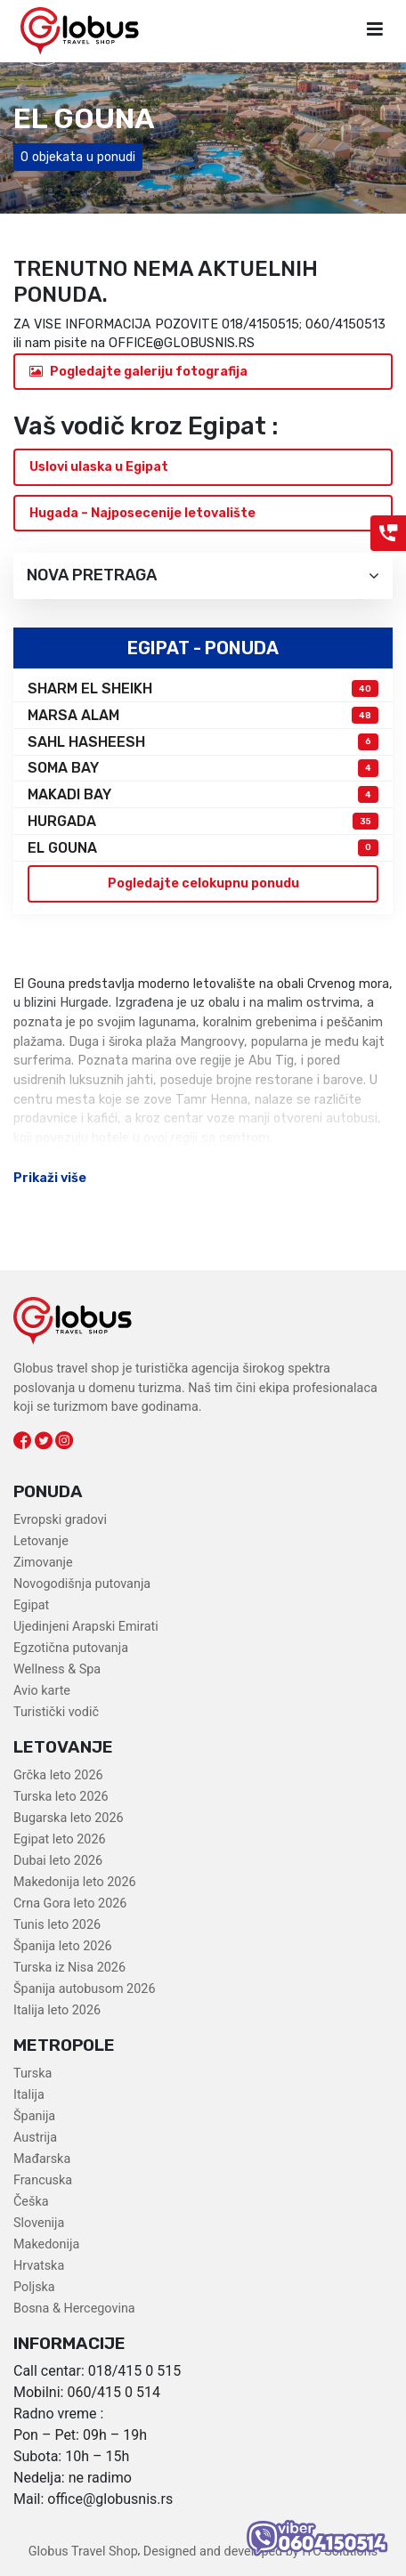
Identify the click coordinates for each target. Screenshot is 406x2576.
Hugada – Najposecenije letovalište (142, 513)
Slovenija (38, 2223)
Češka (31, 2201)
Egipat (31, 1605)
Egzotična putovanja (70, 1648)
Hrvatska (38, 2265)
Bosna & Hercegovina (74, 2308)
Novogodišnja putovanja (81, 1584)
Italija (29, 2094)
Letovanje (41, 1541)
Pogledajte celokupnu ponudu (203, 883)
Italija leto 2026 (57, 2010)
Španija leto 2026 (62, 1946)
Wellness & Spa (57, 1669)
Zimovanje (43, 1562)
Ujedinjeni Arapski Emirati (85, 1626)
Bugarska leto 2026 (68, 1818)
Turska (32, 2073)
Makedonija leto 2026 (74, 1882)
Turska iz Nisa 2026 (69, 1967)
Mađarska (41, 2159)
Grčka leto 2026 (58, 1775)
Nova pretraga (203, 575)
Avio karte (41, 1690)
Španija (34, 2116)
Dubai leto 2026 (57, 1860)
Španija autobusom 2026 (84, 1989)
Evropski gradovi (60, 1519)
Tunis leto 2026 (57, 1924)
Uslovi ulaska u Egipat (98, 466)
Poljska (34, 2287)
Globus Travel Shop (83, 2551)
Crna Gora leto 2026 (69, 1903)
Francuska (42, 2180)
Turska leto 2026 (61, 1796)
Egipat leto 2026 (59, 1839)
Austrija (35, 2137)
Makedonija (46, 2244)
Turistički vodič (56, 1712)
